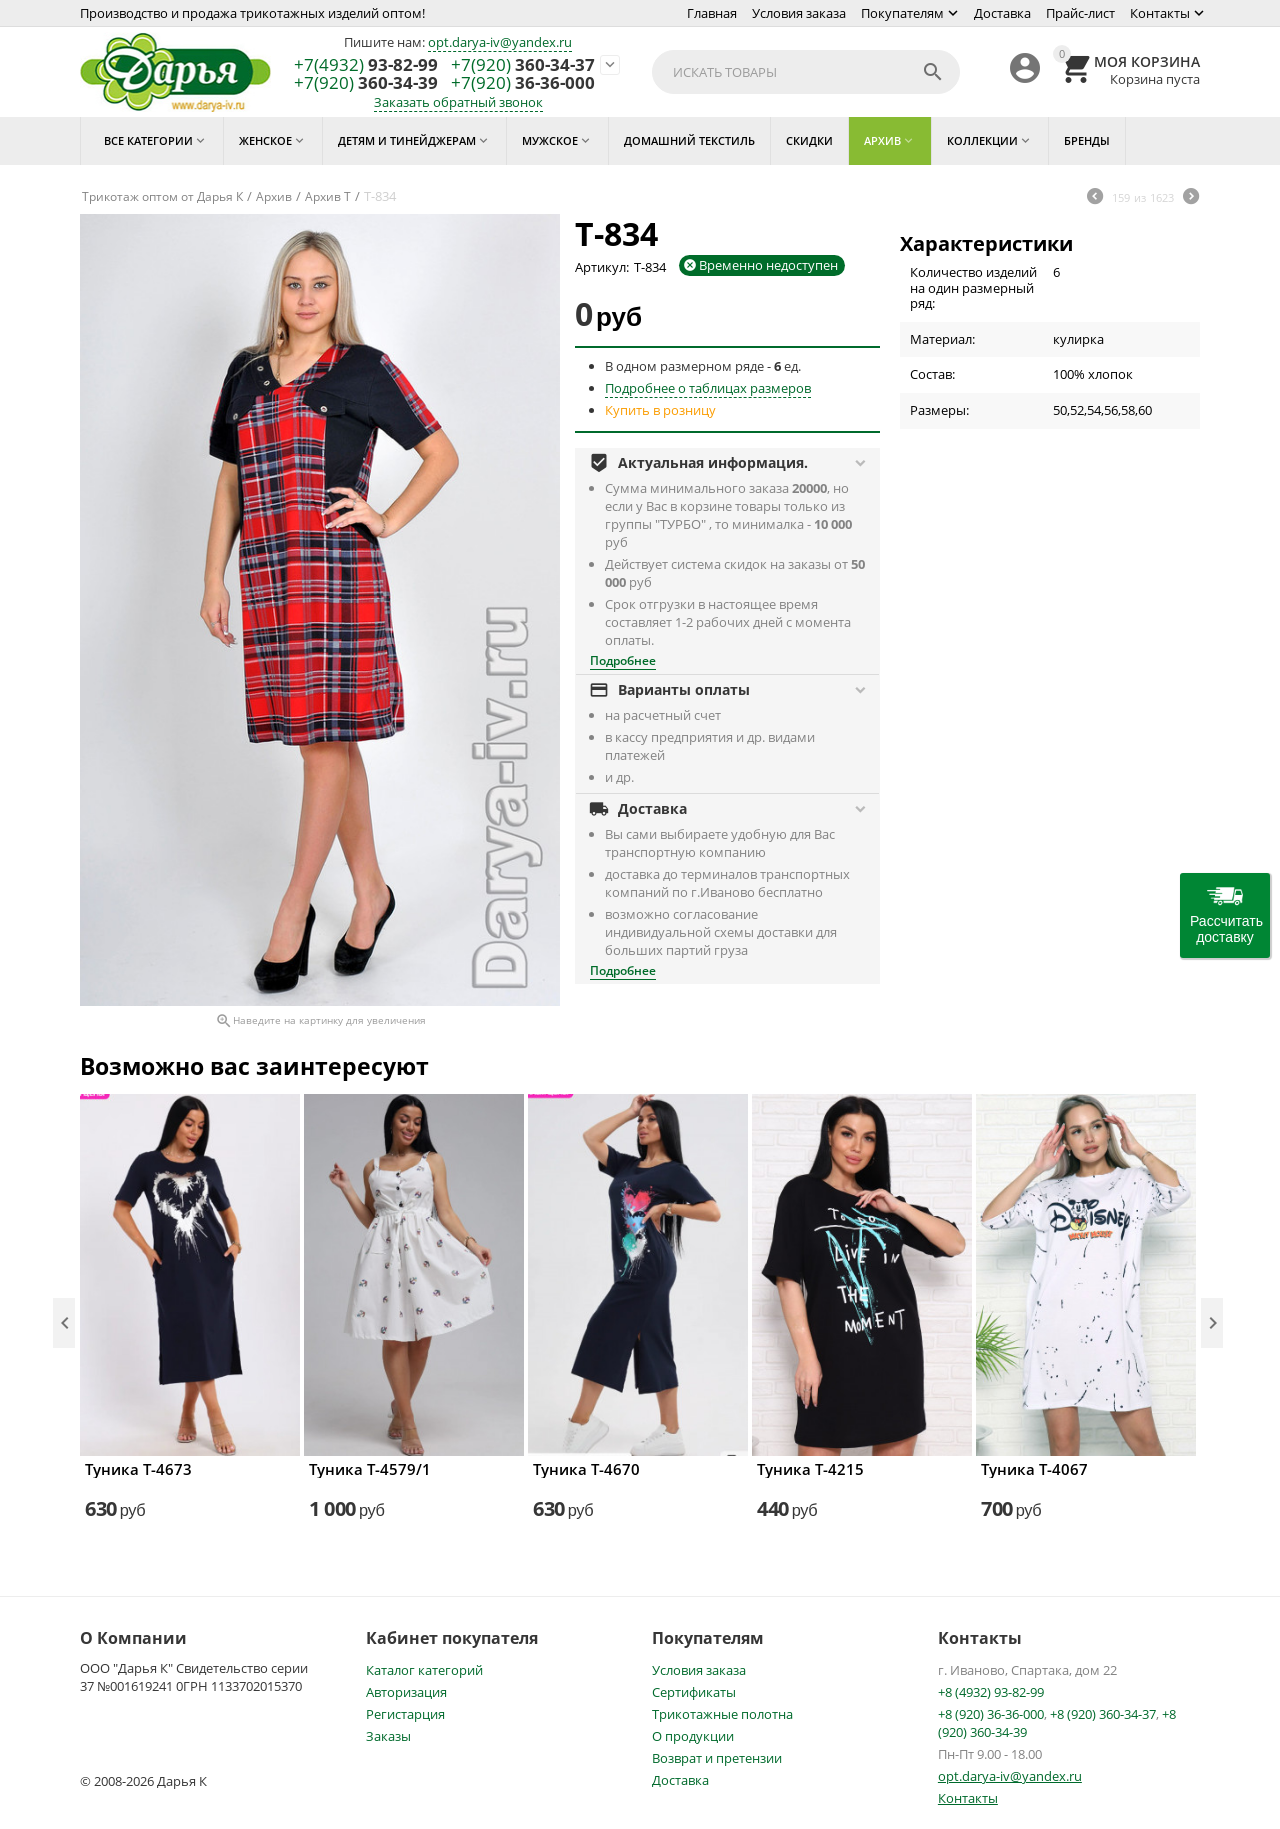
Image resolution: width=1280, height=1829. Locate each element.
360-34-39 (366, 83)
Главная (712, 13)
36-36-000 (523, 83)
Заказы (388, 1736)
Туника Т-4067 (1034, 1469)
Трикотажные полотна (722, 1714)
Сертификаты (694, 1692)
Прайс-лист (1080, 13)
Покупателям (902, 13)
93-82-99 (366, 65)
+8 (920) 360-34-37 (1103, 1714)
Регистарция (405, 1714)
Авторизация (406, 1692)
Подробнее (623, 660)
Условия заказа (799, 13)
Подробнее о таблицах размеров (708, 388)
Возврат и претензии (717, 1758)
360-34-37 (523, 65)
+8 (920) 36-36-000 (991, 1714)
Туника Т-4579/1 (370, 1469)
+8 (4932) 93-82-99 (991, 1692)
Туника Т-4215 (810, 1469)
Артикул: (602, 267)
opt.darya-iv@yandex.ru (500, 42)
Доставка (1002, 13)
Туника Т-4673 (138, 1469)
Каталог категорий (424, 1670)
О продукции (693, 1736)
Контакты (1160, 13)
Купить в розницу (660, 410)
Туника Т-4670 (586, 1469)
